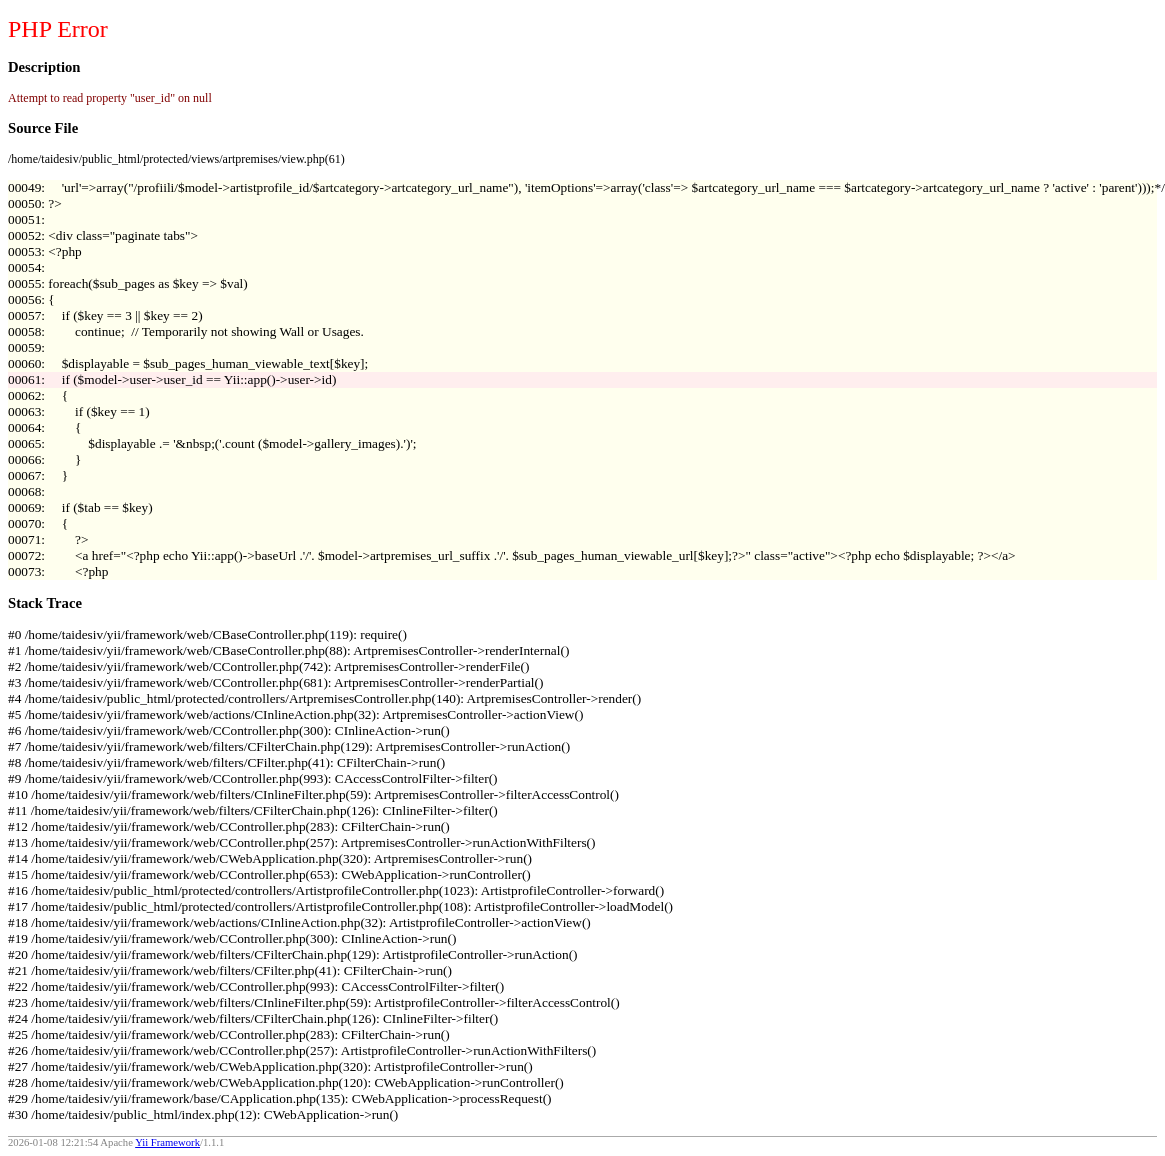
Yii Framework (167, 1142)
